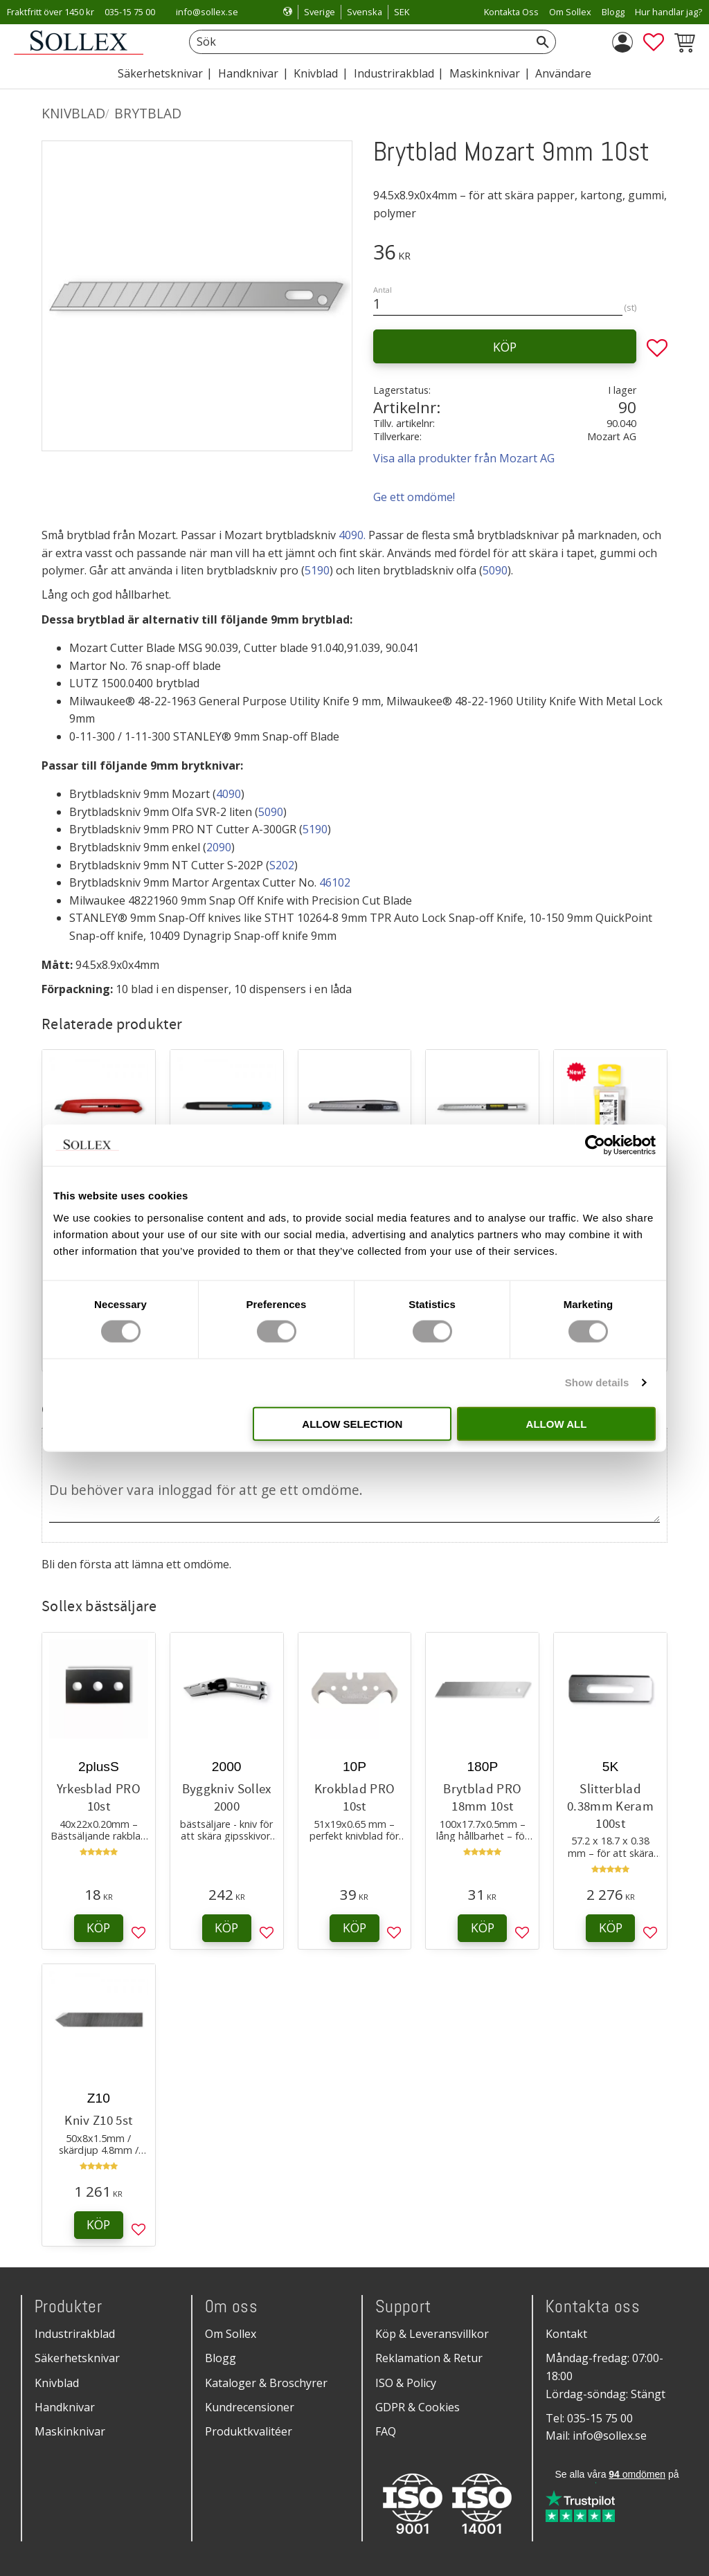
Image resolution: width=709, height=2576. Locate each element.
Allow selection (352, 1423)
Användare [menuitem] (563, 73)
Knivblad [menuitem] (316, 73)
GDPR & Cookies (417, 2407)
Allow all (556, 1423)
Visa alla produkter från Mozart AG (464, 458)
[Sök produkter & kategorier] (357, 41)
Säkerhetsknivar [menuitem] (160, 73)
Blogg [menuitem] (613, 12)
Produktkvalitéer (248, 2431)
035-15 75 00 (130, 12)
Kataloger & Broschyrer (266, 2383)
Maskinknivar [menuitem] (484, 73)
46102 (334, 882)
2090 (218, 847)
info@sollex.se (207, 12)
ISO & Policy (405, 2383)
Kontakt (566, 2333)
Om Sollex (230, 2333)
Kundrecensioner (249, 2407)
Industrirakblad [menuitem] (394, 73)
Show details (597, 1382)
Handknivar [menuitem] (248, 73)
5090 (495, 570)
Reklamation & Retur (429, 2358)
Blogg (220, 2358)
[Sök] (542, 41)
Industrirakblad (75, 2333)
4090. (352, 535)
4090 (228, 793)
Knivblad (57, 2383)
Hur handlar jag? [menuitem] (668, 12)
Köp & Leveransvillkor (432, 2333)
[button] (653, 42)
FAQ (385, 2431)
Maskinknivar (70, 2431)
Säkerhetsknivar (77, 2358)
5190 (317, 570)
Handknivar (65, 2407)
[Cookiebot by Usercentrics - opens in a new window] (595, 1145)
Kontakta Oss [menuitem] (511, 12)
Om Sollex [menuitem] (570, 12)
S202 (281, 865)
